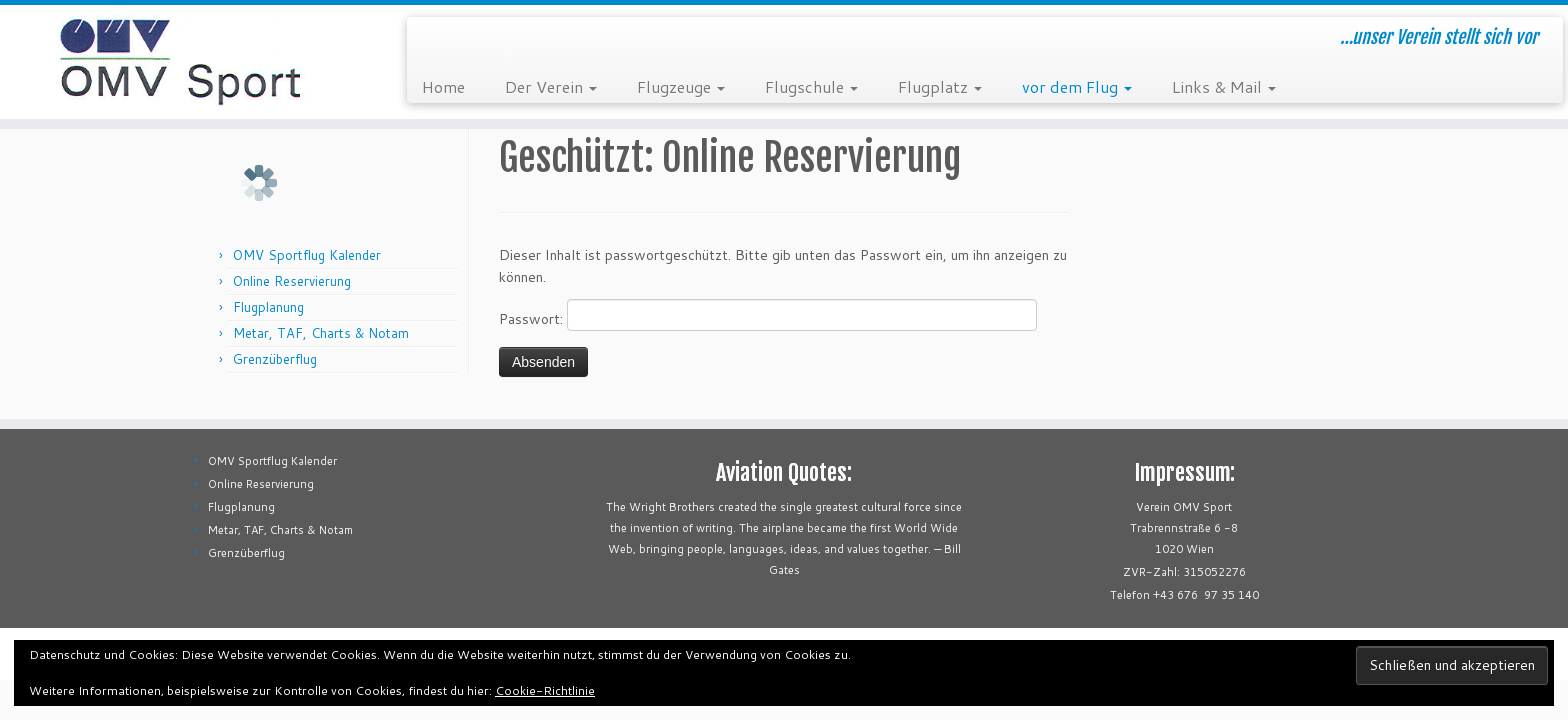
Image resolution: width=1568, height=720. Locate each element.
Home (443, 86)
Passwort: (768, 315)
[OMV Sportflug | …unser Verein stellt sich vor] (181, 62)
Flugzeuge (681, 86)
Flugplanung (268, 307)
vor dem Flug (1077, 86)
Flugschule (811, 86)
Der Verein (551, 86)
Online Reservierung (292, 281)
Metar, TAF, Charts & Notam (321, 333)
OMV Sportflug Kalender (307, 255)
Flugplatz (940, 86)
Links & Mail (1224, 86)
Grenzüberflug (275, 359)
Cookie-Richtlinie (545, 690)
